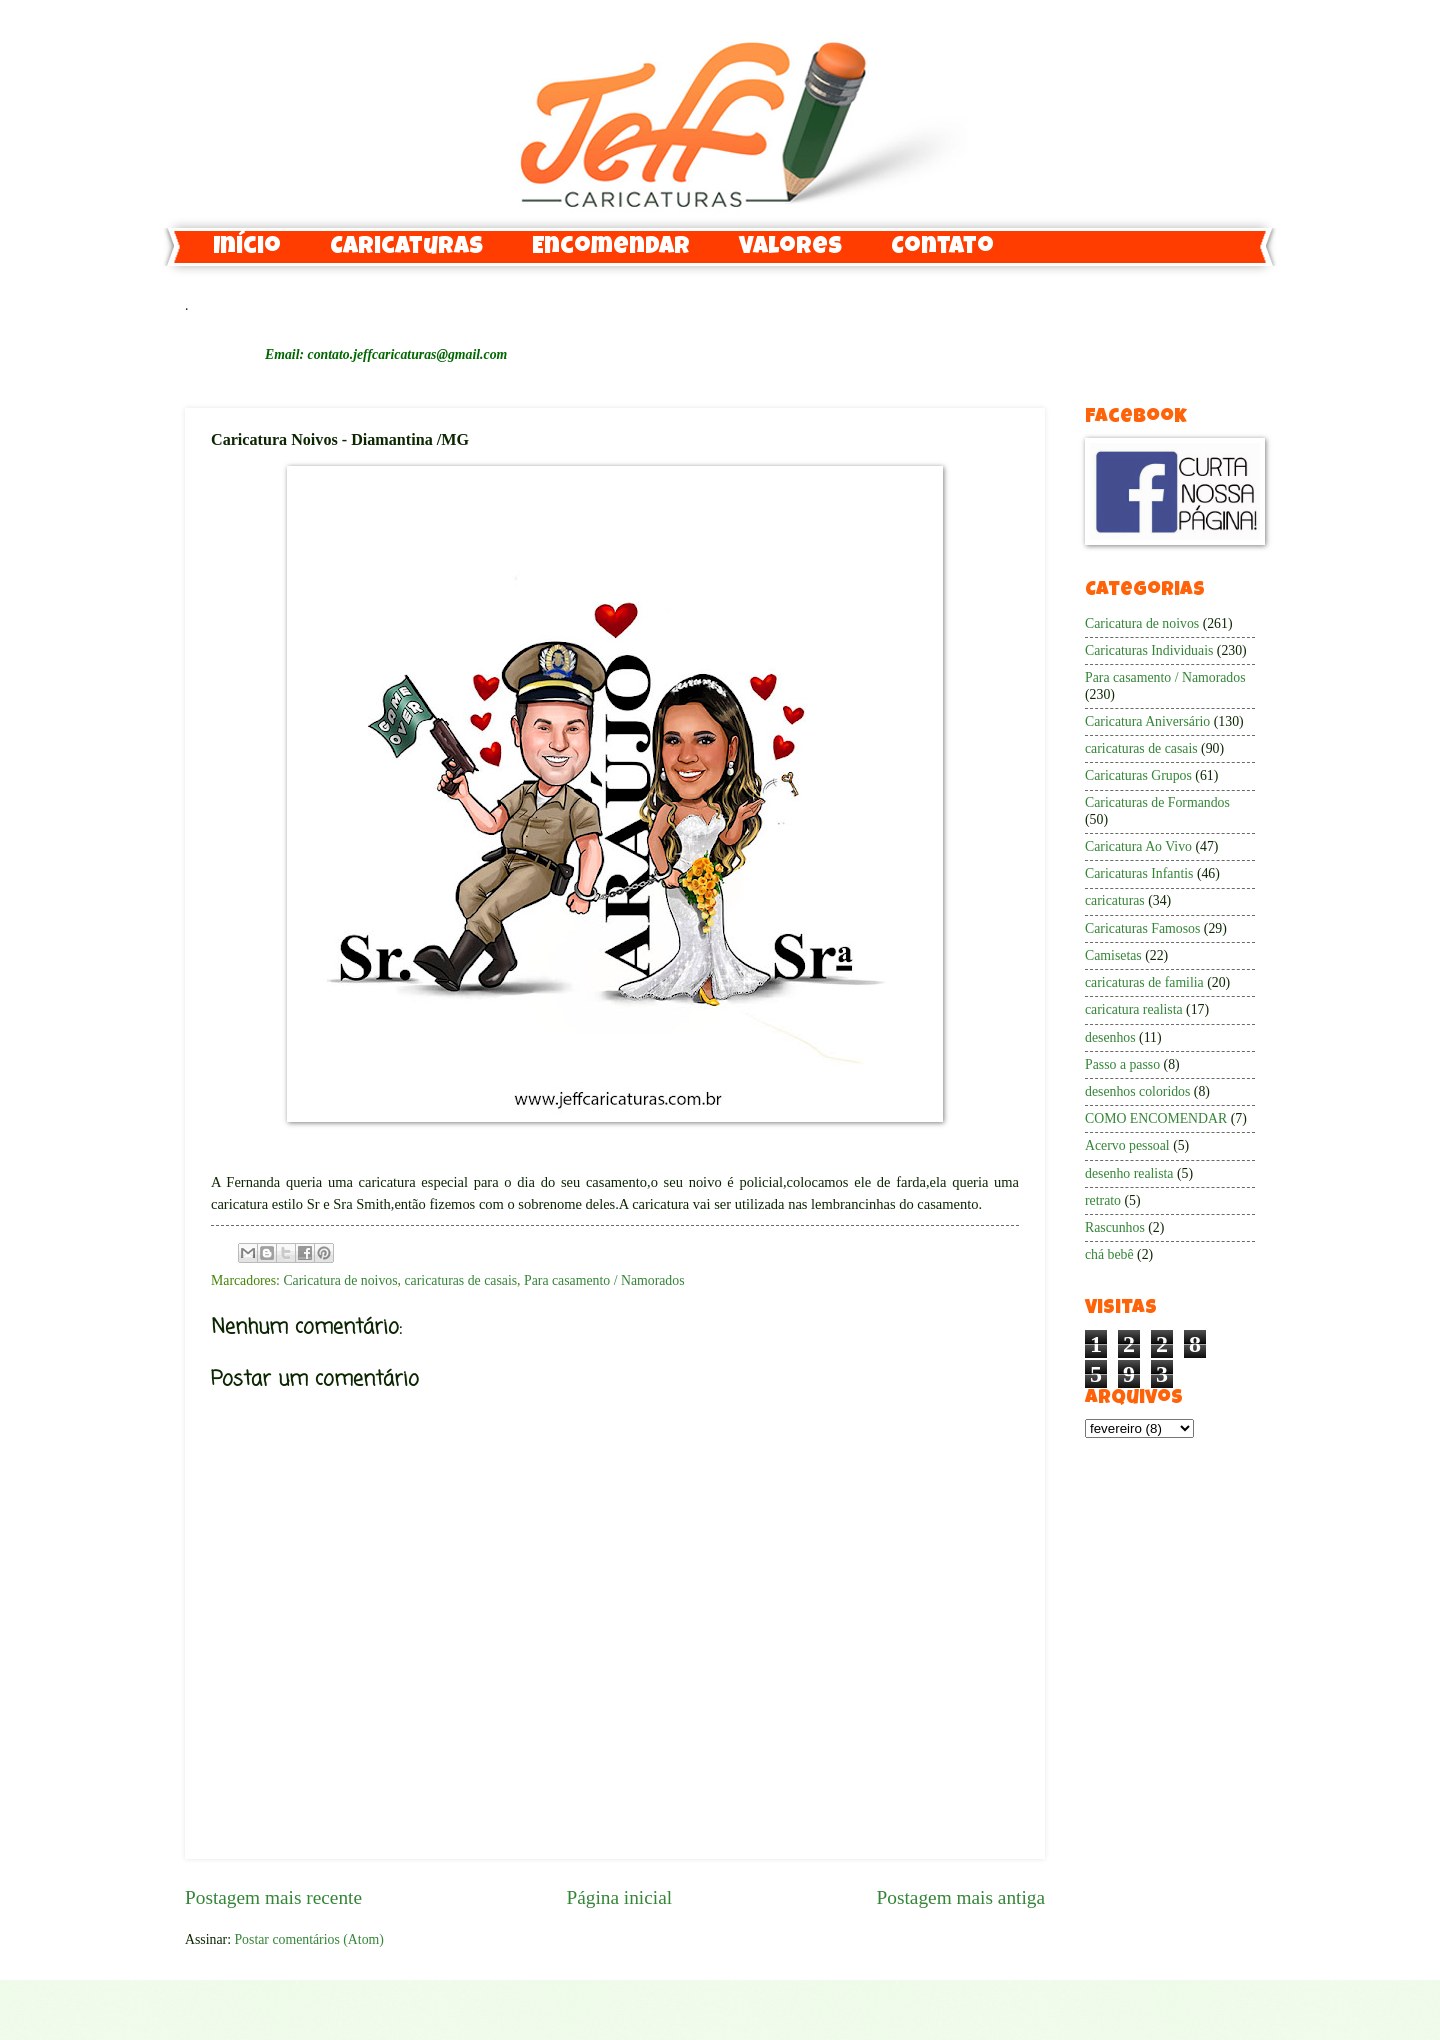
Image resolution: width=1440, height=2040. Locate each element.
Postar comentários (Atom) (308, 1939)
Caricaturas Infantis (1139, 873)
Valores (790, 248)
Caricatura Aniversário (1147, 721)
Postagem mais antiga (961, 1897)
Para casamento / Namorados (604, 1280)
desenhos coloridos (1137, 1091)
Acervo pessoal (1127, 1145)
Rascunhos (1115, 1227)
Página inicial (619, 1897)
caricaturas (1115, 900)
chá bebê (1109, 1254)
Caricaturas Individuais (1149, 650)
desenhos (1110, 1037)
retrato (1103, 1200)
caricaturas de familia (1144, 982)
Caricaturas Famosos (1142, 928)
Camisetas (1113, 955)
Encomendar (611, 248)
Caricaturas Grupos (1138, 775)
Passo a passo (1122, 1064)
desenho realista (1129, 1173)
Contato (942, 248)
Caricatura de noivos (340, 1280)
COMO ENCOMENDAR (1156, 1118)
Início (247, 248)
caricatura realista (1134, 1009)
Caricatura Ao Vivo (1138, 846)
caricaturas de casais (460, 1280)
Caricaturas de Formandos (1157, 802)
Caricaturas (406, 248)
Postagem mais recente (273, 1897)
